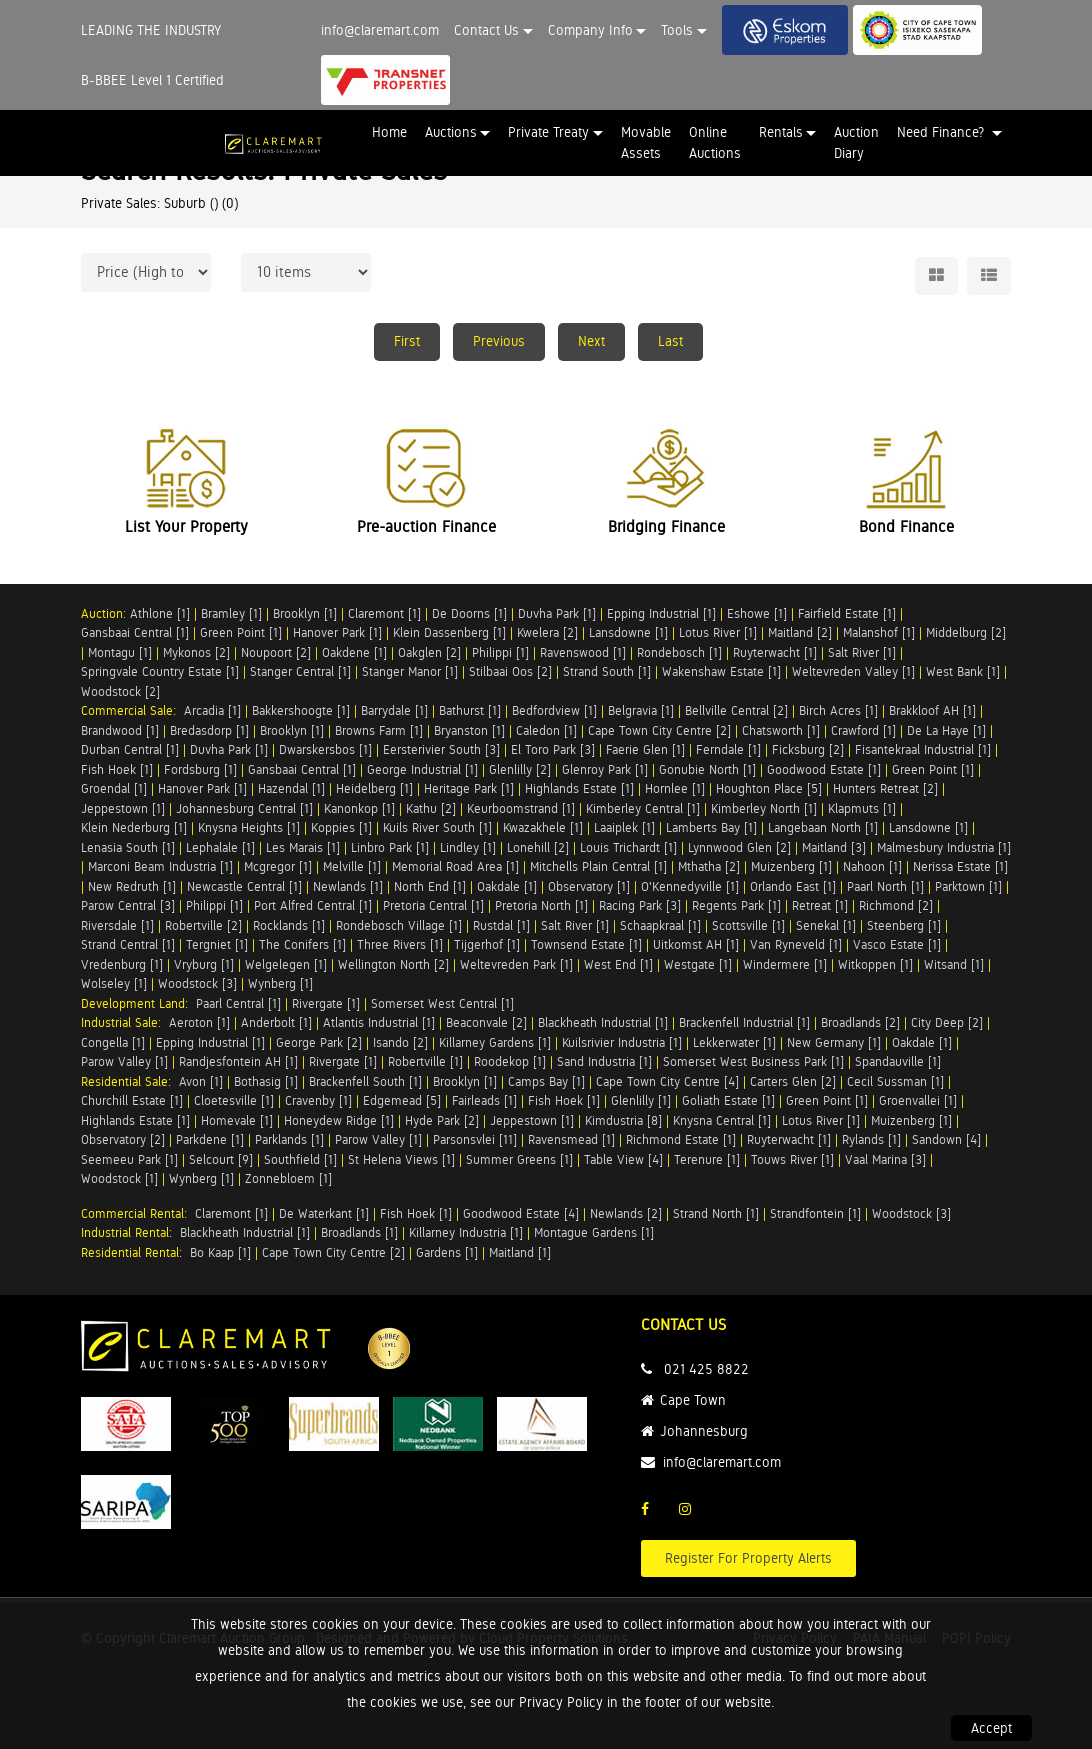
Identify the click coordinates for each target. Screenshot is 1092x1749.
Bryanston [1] (469, 730)
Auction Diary (856, 142)
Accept (991, 1728)
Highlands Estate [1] (579, 788)
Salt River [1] (862, 652)
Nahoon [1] (872, 866)
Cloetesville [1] (234, 1100)
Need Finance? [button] (942, 132)
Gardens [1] (447, 1252)
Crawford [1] (863, 730)
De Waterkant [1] (324, 1213)
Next (591, 341)
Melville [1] (352, 866)
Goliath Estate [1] (728, 1100)
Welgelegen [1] (286, 964)
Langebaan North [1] (823, 827)
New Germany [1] (834, 1042)
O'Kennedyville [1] (690, 886)
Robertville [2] (203, 925)
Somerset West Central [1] (442, 1003)
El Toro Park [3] (553, 749)
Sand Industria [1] (604, 1061)
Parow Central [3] (128, 905)
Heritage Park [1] (469, 788)
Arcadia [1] (212, 710)
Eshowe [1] (757, 613)
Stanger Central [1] (300, 671)
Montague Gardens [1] (594, 1232)
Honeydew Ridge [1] (339, 1120)
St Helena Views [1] (401, 1159)
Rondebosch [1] (679, 652)
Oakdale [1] (507, 886)
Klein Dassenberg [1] (449, 632)
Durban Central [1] (130, 749)
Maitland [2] (800, 632)
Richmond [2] (896, 905)
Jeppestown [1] (123, 808)
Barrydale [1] (394, 710)
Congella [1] (113, 1042)
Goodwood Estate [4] (521, 1213)
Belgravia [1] (641, 710)
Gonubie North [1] (707, 769)
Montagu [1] (120, 652)
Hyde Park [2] (442, 1120)
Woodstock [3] (197, 983)
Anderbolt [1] (276, 1022)
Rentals (781, 132)
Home (389, 132)
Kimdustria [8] (623, 1120)
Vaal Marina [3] (885, 1159)
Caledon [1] (546, 730)
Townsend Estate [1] (586, 944)
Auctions (451, 132)
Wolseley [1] (114, 983)
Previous (499, 341)
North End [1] (430, 886)
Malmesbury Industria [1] (944, 847)
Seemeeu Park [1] (129, 1159)
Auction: (105, 613)
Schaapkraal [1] (660, 925)
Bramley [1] (231, 613)
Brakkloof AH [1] (932, 710)
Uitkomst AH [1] (696, 944)
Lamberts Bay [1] (711, 827)
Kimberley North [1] (764, 808)
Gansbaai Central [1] (135, 632)
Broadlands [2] (860, 1022)
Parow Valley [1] (124, 1061)
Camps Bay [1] (546, 1081)
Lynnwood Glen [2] (739, 847)
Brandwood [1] (120, 730)
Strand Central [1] (128, 944)
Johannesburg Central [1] (244, 808)
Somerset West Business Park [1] (753, 1061)
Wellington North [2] (393, 964)
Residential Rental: (135, 1252)
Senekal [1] (826, 925)
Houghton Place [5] (769, 788)
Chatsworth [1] (781, 730)
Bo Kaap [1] (220, 1252)
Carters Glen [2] (793, 1081)
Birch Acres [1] (838, 710)
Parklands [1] (289, 1139)
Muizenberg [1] (791, 866)
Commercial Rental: (138, 1213)
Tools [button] (677, 30)
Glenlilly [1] (641, 1100)
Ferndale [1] (728, 749)
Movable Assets (646, 142)
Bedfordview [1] (554, 710)
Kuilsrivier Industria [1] (622, 1042)
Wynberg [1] (280, 983)
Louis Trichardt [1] (628, 847)
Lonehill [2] (538, 847)
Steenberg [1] (904, 925)
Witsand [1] (954, 964)
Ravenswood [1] (583, 652)
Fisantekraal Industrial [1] (923, 749)
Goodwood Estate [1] (824, 769)
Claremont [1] (384, 613)
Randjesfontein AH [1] (238, 1061)
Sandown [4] (946, 1139)
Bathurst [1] (470, 710)
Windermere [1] (785, 964)
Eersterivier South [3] (441, 749)
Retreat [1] (820, 905)
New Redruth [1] (132, 886)
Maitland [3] (834, 847)
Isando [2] (400, 1042)
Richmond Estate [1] (681, 1139)
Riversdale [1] (117, 925)
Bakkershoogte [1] (301, 710)
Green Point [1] (241, 632)
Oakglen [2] (429, 652)
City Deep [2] (947, 1022)
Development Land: (138, 1003)
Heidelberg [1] (374, 788)
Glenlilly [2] (520, 769)
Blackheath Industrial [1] (603, 1022)
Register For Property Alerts (748, 1558)
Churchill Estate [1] (132, 1100)
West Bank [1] (963, 671)
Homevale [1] (237, 1120)
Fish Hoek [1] (117, 769)
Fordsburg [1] (200, 769)
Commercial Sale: (132, 710)
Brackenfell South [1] (365, 1081)
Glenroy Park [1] (605, 769)
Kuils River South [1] (437, 827)
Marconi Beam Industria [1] (160, 866)
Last (670, 341)
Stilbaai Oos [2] (510, 671)
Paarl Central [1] (238, 1003)
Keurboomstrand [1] (521, 808)
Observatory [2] (123, 1139)
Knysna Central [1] (722, 1120)
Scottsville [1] (748, 925)
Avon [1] (201, 1081)
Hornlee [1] (675, 788)
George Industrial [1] (422, 769)
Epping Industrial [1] (661, 613)
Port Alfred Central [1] (313, 905)
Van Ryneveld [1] (796, 944)
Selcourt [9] (221, 1159)
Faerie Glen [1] (645, 749)
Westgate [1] (698, 964)
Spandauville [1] (898, 1061)
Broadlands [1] (359, 1232)
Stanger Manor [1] (410, 671)
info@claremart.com (380, 30)
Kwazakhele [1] (543, 827)
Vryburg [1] (204, 964)
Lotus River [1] (718, 632)
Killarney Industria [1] (466, 1232)
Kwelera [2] (547, 632)
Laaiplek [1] (624, 827)
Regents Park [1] (736, 905)
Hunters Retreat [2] (885, 788)
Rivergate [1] (326, 1003)
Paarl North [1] (885, 886)
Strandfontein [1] (815, 1213)
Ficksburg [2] (808, 749)
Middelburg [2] (966, 632)
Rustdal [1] (501, 925)
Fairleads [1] (484, 1100)
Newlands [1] (348, 886)
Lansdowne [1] (628, 632)
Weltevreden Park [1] (516, 964)
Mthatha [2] (709, 866)
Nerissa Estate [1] (960, 866)
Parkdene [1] (210, 1139)
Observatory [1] (589, 886)
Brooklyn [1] (305, 613)
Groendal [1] (114, 788)
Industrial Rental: (130, 1232)
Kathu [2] (431, 808)
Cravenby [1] (318, 1100)
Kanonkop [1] (359, 808)
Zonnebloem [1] (288, 1178)
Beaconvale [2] (486, 1022)
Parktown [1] (968, 886)
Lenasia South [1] (128, 847)
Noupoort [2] (276, 652)
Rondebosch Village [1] (399, 925)
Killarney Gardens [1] (495, 1042)
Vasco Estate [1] (897, 944)
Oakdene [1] (354, 652)
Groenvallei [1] (918, 1100)
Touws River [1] (792, 1159)
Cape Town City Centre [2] (659, 730)
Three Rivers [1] (400, 944)
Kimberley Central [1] (643, 808)
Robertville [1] (425, 1061)
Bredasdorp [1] (209, 730)
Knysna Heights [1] (249, 827)
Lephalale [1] (220, 847)
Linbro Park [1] (390, 847)
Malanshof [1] (879, 632)
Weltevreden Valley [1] (853, 671)
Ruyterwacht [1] (775, 652)
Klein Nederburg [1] (134, 827)
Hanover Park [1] (337, 632)
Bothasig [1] (266, 1081)
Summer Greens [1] (519, 1159)
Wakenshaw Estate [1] (721, 671)
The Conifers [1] (302, 944)
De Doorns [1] (469, 613)
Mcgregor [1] (278, 866)
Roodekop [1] (510, 1061)
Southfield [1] (300, 1159)
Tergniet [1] (217, 944)
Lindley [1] (468, 847)
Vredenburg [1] (122, 964)
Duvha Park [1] (557, 613)
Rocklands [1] (289, 925)
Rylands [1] (871, 1139)
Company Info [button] (590, 30)
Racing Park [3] (640, 905)
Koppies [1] (341, 827)
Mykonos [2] (196, 652)
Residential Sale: (130, 1081)
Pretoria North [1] (541, 905)
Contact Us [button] (486, 30)
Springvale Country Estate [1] (160, 671)
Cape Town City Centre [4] (667, 1081)
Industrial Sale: (125, 1022)
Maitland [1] (520, 1252)
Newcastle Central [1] (244, 886)
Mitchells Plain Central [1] (598, 866)
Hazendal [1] (291, 788)
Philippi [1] (500, 652)
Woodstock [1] (119, 1178)
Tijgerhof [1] (487, 944)
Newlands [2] (626, 1213)
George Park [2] (319, 1042)
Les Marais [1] (303, 847)
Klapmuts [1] (862, 808)
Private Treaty (548, 132)
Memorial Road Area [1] (455, 866)
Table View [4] (623, 1159)
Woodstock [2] (120, 691)
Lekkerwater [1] (734, 1042)
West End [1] (618, 964)
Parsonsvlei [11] (475, 1139)
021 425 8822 (706, 1369)
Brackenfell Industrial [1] (744, 1022)
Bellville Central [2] (736, 710)
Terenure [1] (707, 1159)
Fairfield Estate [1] (847, 613)
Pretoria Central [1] (433, 905)
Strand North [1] (716, 1213)
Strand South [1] (607, 671)
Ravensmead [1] (571, 1139)
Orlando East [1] (793, 886)
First (407, 341)
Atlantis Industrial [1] (379, 1022)
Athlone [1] (160, 613)
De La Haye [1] (946, 730)
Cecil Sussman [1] (895, 1081)
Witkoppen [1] (875, 964)
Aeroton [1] (199, 1022)
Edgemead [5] (402, 1100)
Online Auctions (715, 142)
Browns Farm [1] (379, 730)
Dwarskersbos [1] (325, 749)
